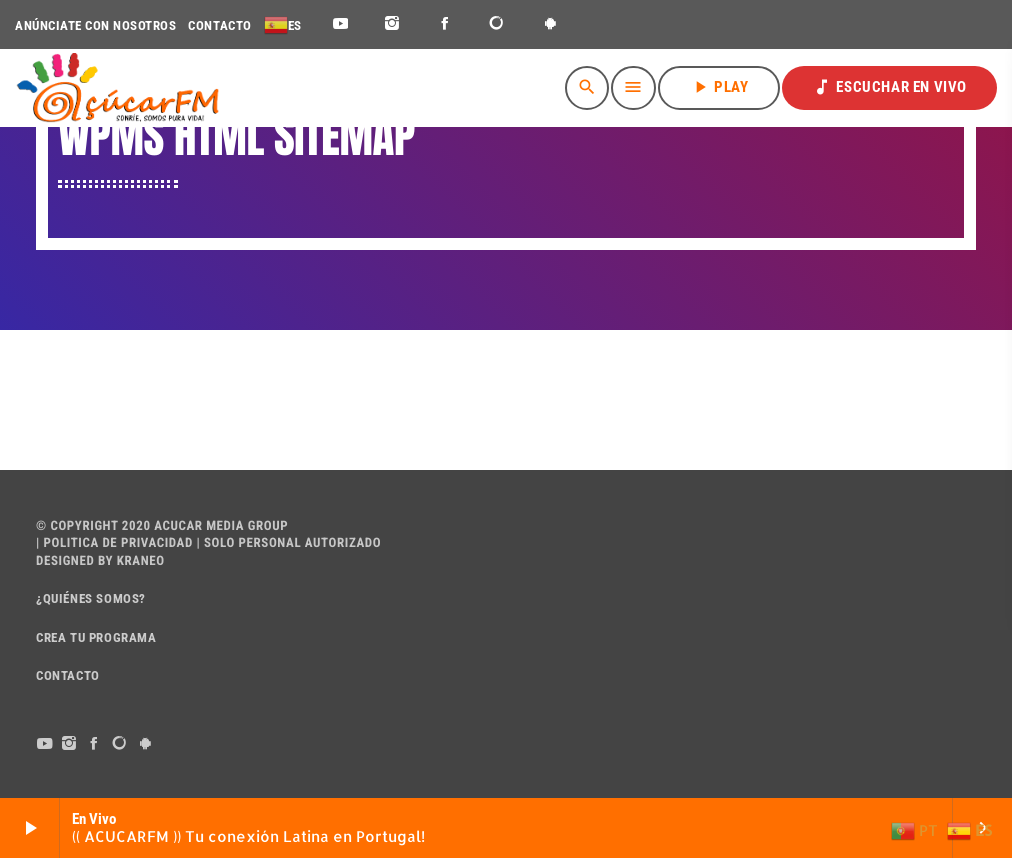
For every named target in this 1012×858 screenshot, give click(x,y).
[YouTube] (340, 24)
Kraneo (141, 561)
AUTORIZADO (343, 543)
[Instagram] (392, 24)
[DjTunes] (497, 24)
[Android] (550, 24)
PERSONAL (270, 543)
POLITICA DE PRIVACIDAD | (120, 543)
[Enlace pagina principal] (117, 88)
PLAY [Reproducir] (719, 87)
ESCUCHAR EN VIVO (889, 87)
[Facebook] (445, 24)
